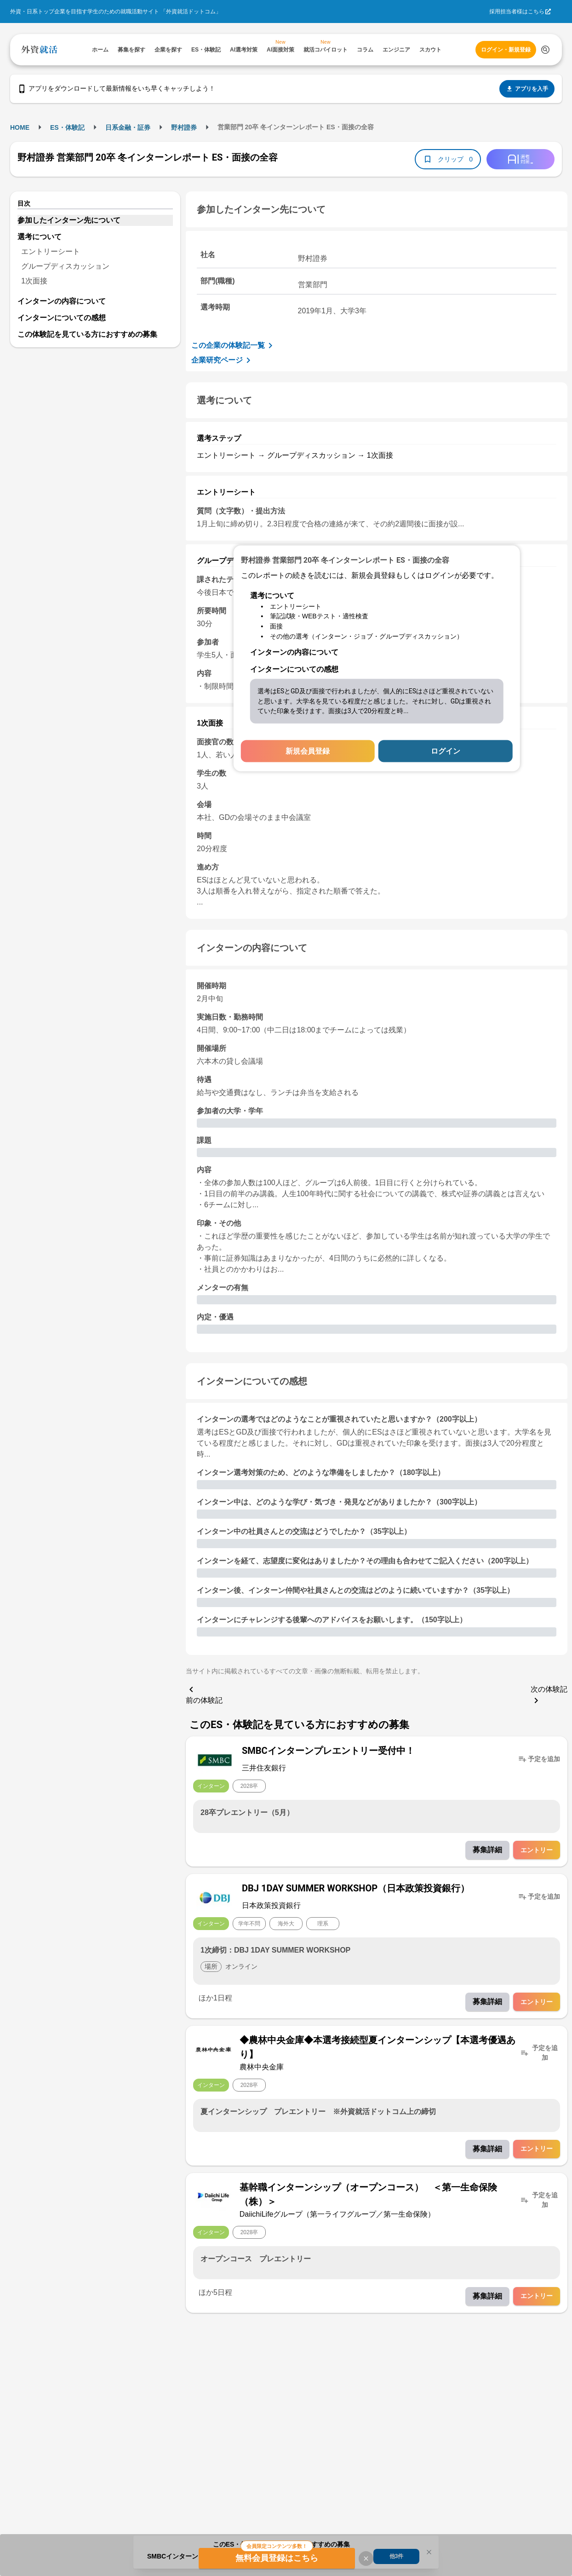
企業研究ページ (222, 360)
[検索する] (545, 49)
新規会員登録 (308, 751)
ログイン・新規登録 (506, 49)
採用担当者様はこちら (516, 11)
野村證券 (184, 127)
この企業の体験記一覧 (233, 345)
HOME (19, 127)
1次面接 (34, 281)
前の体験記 (204, 1694)
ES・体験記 (67, 127)
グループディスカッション (65, 266)
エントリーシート (50, 251)
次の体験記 (549, 1695)
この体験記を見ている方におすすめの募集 (87, 334)
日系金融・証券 (127, 127)
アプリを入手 (527, 88)
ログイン (445, 751)
